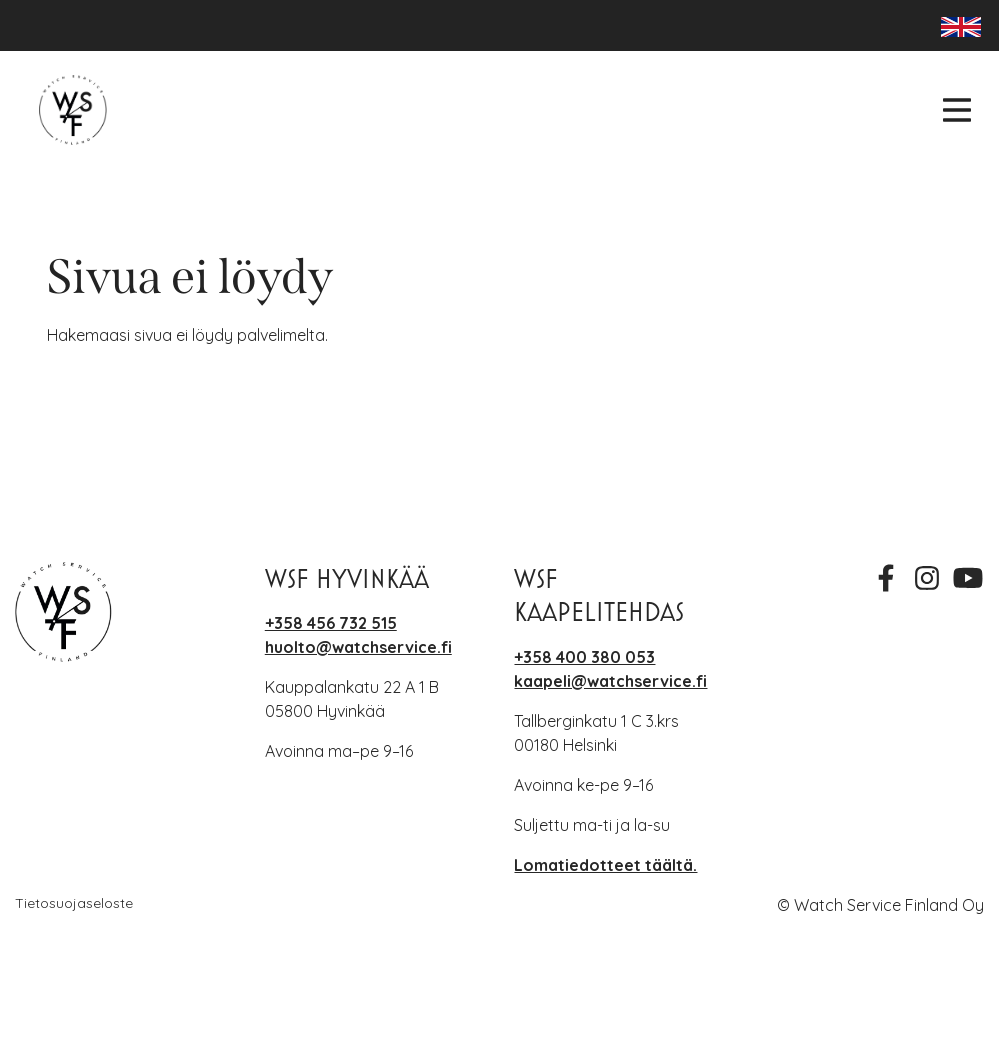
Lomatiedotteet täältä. (605, 865)
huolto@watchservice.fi (358, 647)
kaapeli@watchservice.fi (610, 681)
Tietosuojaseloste (74, 903)
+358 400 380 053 (584, 657)
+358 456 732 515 (331, 623)
